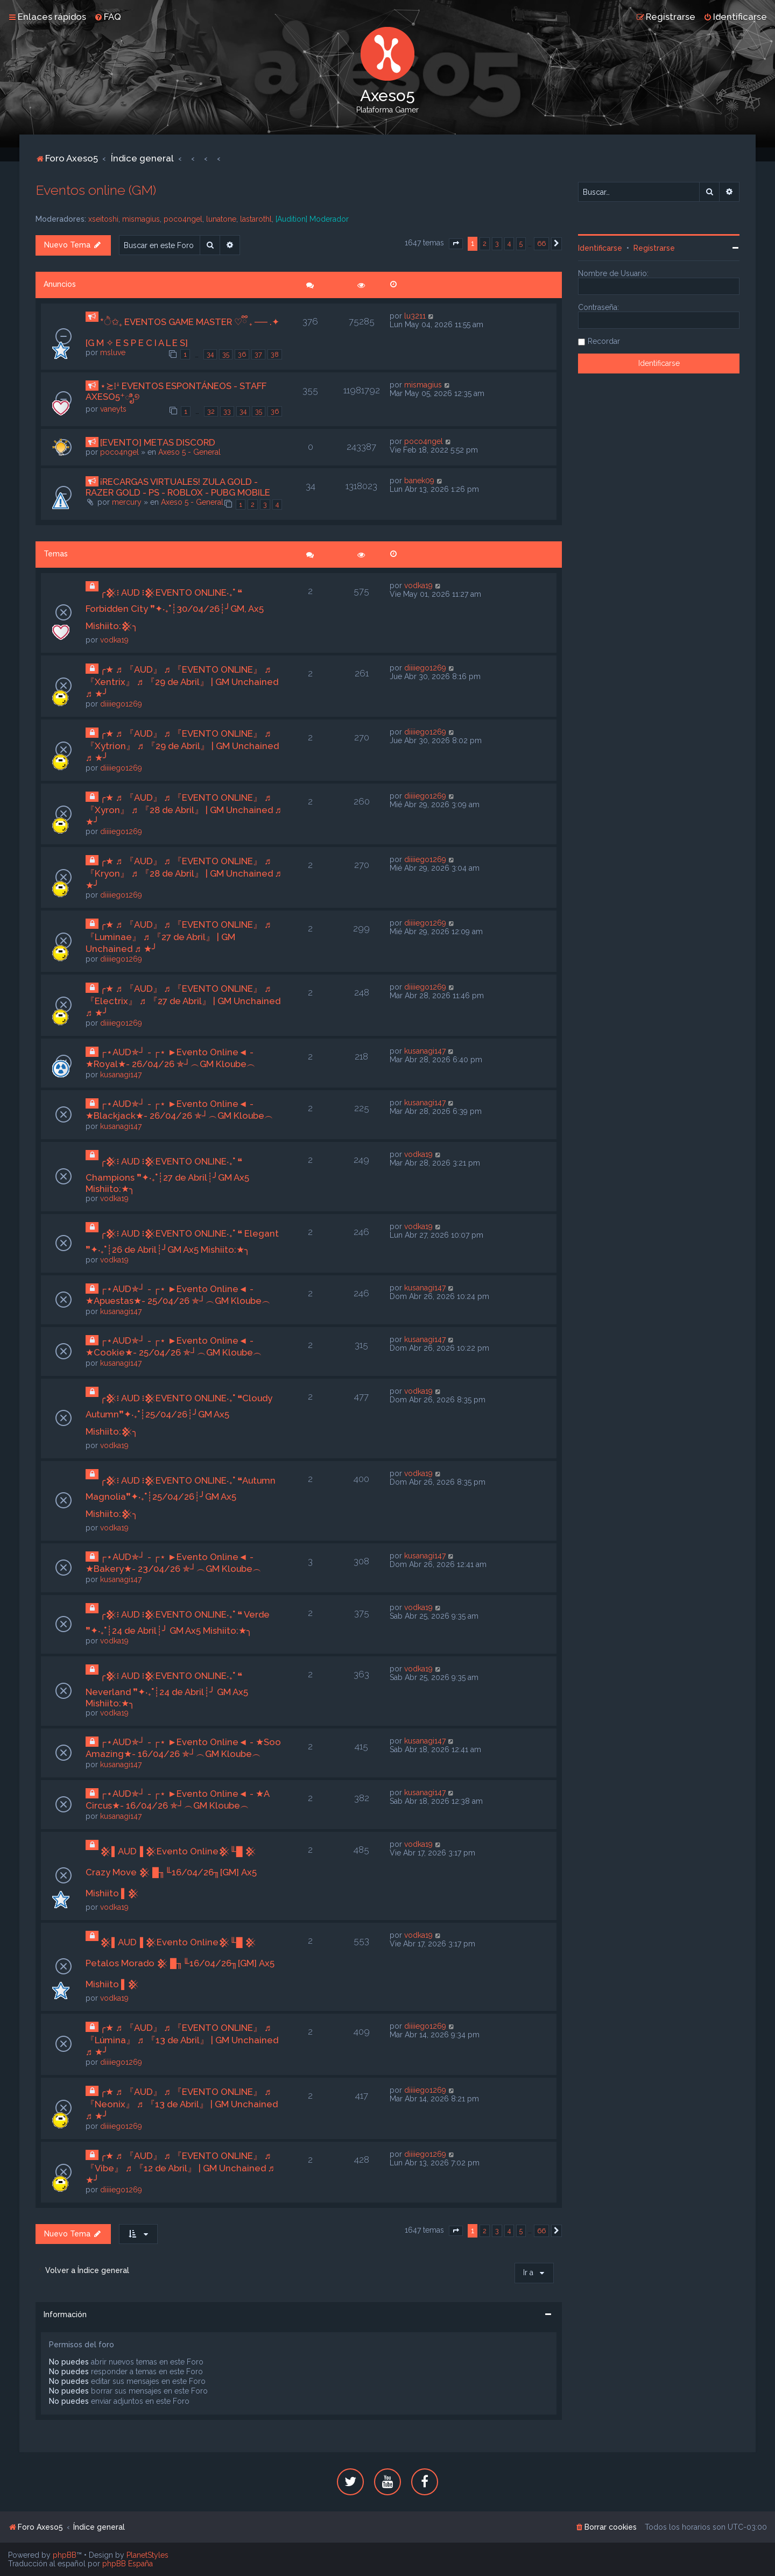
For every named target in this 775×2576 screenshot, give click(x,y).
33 (227, 411)
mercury (127, 502)
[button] (456, 243)
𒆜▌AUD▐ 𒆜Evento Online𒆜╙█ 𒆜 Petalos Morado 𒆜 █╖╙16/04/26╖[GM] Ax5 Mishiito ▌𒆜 (180, 1963)
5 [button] (521, 243)
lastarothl (256, 219)
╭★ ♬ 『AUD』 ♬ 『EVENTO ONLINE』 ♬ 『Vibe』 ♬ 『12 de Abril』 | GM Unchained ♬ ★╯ (180, 2167)
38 (275, 354)
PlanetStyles (147, 2555)
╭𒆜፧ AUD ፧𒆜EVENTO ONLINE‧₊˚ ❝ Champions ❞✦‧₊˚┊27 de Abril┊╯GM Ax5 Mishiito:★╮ (167, 1175)
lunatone (221, 219)
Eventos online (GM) (96, 190)
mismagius (141, 219)
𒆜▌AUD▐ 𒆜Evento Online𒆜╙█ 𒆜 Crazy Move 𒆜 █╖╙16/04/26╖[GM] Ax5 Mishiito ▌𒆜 (171, 1872)
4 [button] (509, 243)
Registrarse (654, 248)
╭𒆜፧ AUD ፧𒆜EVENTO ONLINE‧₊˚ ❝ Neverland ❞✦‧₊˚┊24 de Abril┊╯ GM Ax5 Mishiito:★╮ (167, 1689)
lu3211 (415, 316)
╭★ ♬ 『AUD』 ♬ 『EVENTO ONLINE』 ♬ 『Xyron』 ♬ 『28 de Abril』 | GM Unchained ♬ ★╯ (183, 809)
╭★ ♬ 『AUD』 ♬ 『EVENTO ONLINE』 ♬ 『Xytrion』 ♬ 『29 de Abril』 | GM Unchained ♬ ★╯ (182, 745)
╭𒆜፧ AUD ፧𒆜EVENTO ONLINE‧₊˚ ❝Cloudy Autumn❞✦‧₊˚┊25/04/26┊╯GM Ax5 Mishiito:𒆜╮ (179, 1415)
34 (210, 354)
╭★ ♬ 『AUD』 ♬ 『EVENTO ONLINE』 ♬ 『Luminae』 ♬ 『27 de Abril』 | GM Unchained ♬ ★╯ (178, 936)
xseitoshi (103, 219)
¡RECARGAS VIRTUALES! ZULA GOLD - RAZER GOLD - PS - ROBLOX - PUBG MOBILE (178, 487)
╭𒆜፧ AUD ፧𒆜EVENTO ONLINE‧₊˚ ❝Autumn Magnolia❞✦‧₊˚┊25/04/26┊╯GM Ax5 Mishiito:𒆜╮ (181, 1497)
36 (242, 354)
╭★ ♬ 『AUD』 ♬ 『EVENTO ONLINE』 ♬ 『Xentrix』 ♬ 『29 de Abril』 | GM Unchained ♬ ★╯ (182, 681)
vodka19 (114, 640)
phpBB (64, 2555)
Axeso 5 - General (189, 452)
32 (211, 411)
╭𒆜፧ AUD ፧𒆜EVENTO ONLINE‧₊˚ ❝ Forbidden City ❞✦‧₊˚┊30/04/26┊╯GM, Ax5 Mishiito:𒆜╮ (175, 609)
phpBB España (127, 2563)
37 (258, 354)
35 (225, 354)
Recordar (604, 341)
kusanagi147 (121, 1074)
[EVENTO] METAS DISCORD (157, 442)
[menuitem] (107, 16)
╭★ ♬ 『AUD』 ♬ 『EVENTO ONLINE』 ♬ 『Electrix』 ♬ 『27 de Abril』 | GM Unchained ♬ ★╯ (183, 1000)
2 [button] (485, 243)
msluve (112, 352)
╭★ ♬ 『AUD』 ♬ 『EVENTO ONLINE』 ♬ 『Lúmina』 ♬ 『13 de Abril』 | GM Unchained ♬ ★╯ (182, 2039)
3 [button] (497, 243)
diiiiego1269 (121, 704)
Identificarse (600, 248)
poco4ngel (183, 219)
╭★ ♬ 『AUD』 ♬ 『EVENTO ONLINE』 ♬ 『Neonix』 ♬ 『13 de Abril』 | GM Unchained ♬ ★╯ (182, 2103)
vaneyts (113, 409)
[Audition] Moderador (312, 219)
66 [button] (541, 243)
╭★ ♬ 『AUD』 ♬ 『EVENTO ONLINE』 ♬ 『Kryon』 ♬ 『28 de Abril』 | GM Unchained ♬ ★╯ (183, 873)
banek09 (419, 480)
